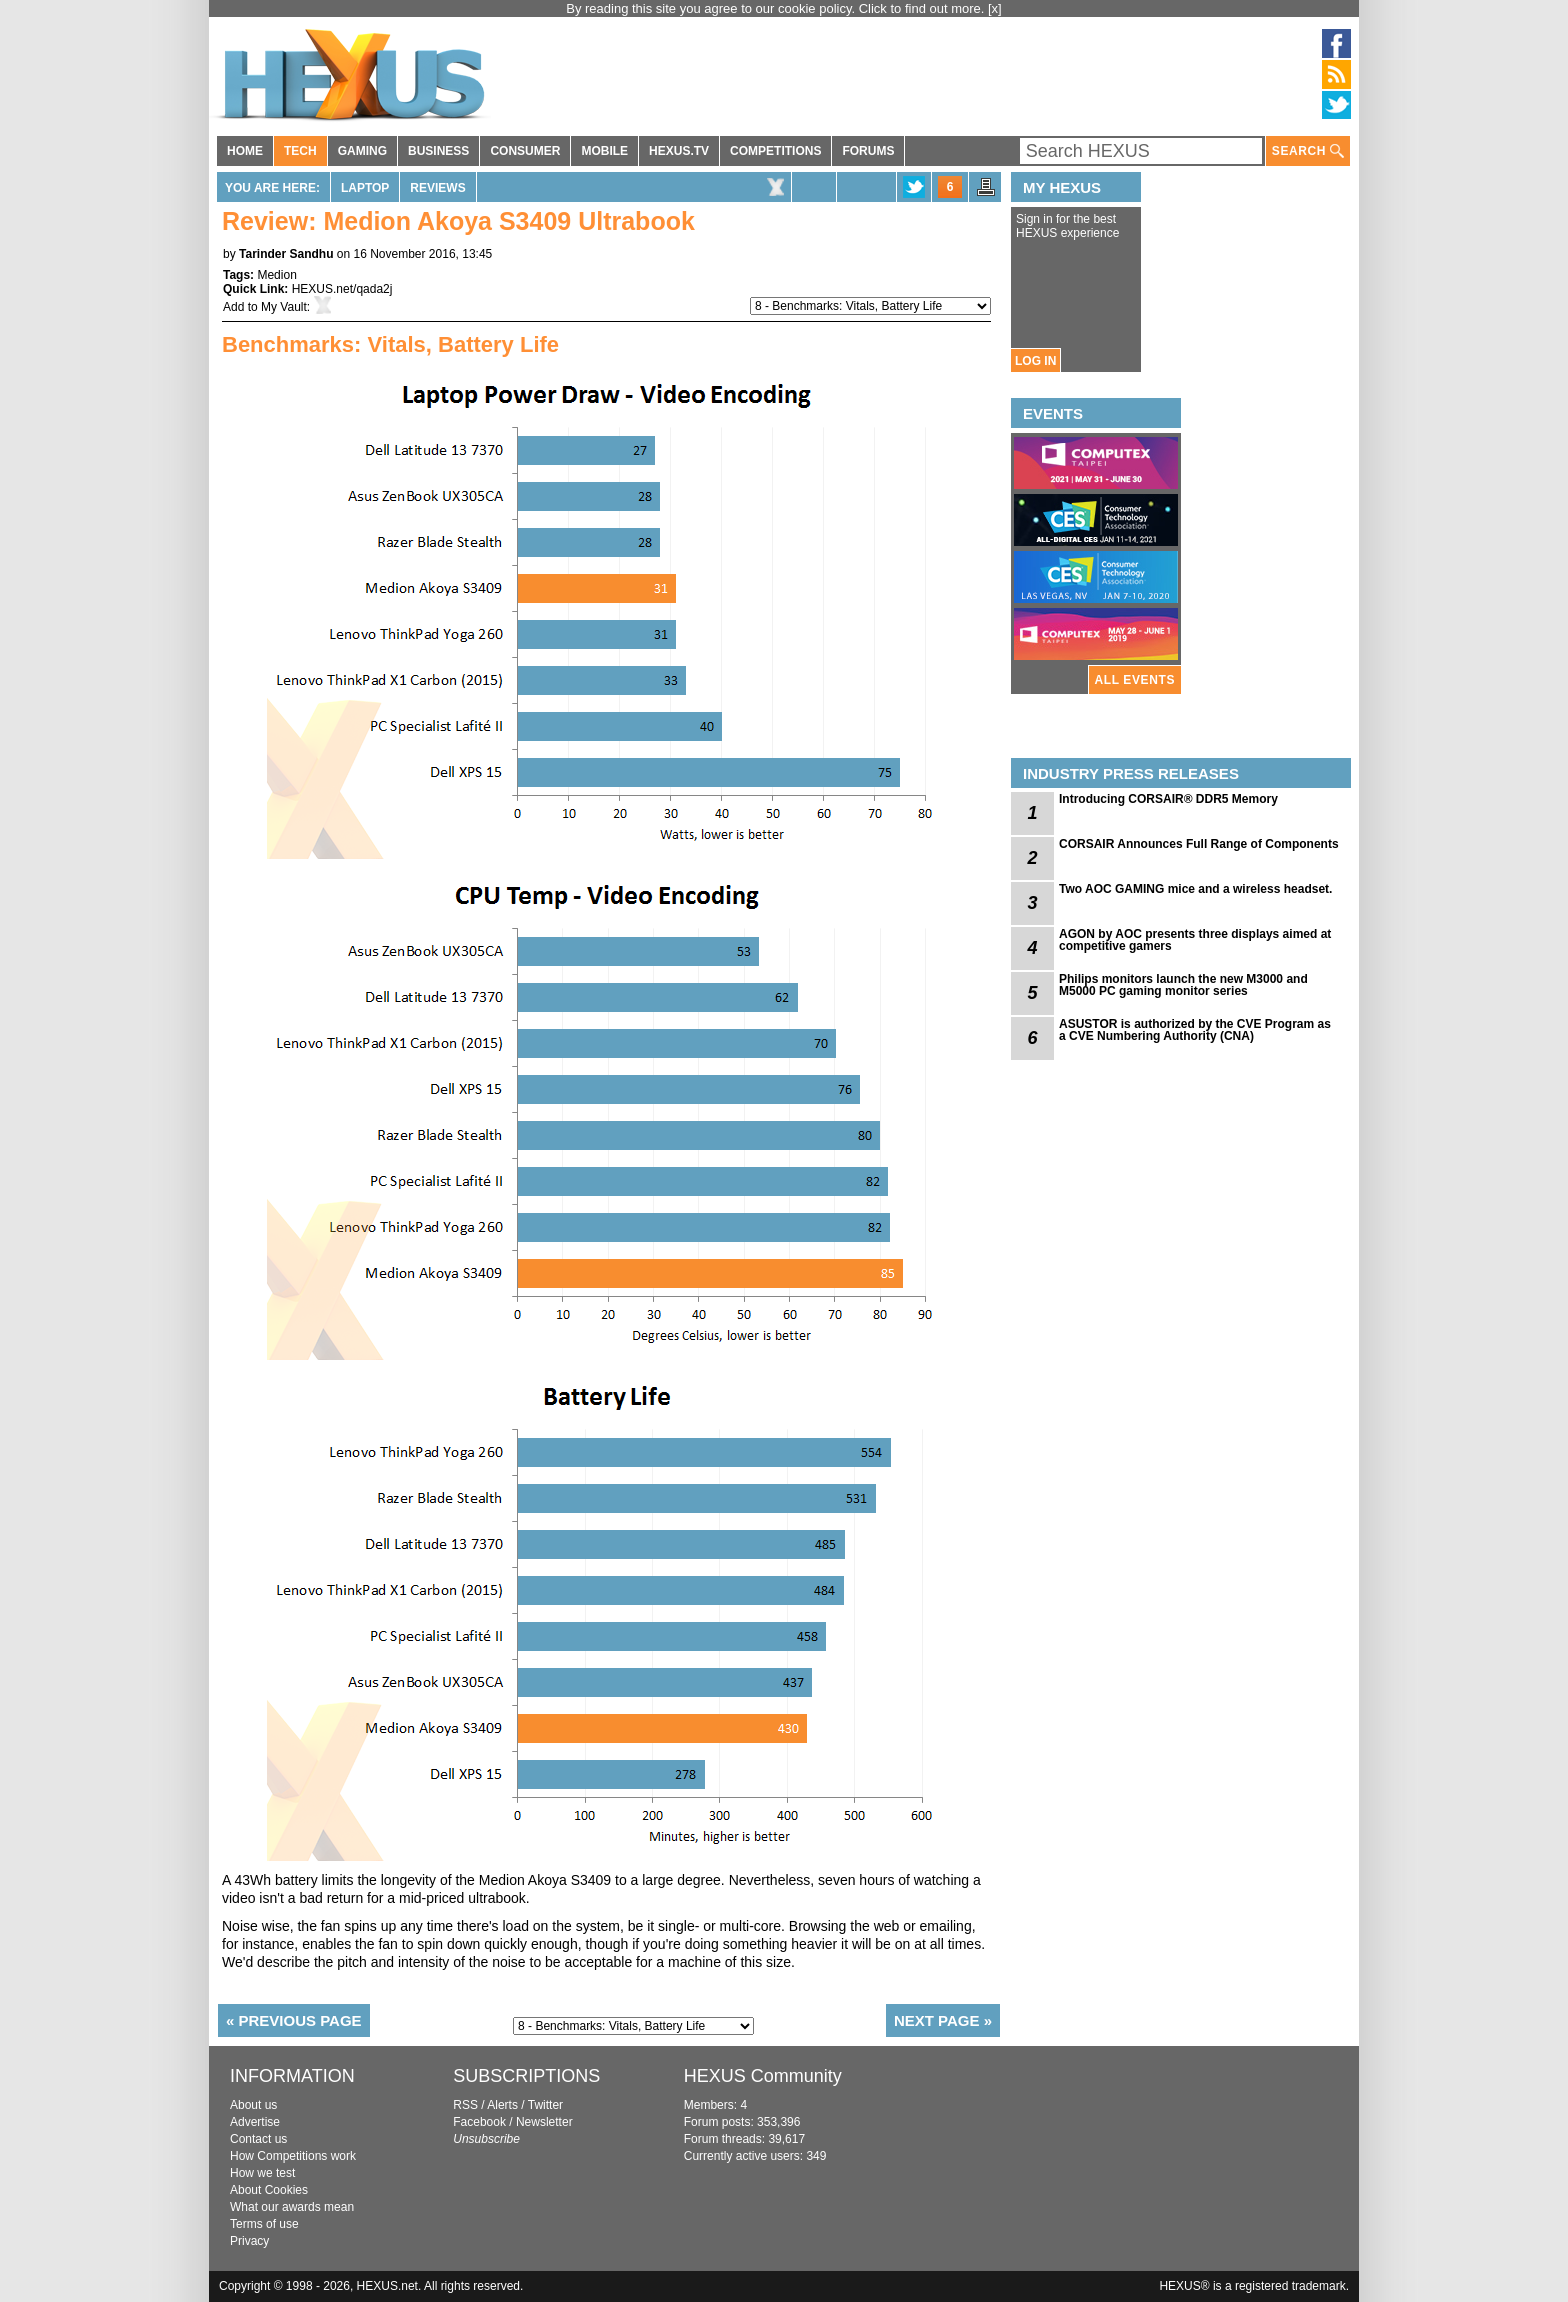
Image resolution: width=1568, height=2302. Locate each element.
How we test (262, 2173)
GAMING (362, 151)
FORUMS (868, 151)
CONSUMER (525, 151)
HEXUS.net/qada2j (342, 289)
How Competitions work (293, 2156)
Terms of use (264, 2224)
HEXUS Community (763, 2076)
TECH (300, 151)
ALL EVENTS (1135, 680)
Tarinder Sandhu (286, 254)
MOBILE (604, 151)
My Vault (284, 307)
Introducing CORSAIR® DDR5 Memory (1168, 799)
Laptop (365, 188)
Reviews (437, 188)
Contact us (258, 2139)
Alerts (502, 2105)
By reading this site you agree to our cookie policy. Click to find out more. (777, 8)
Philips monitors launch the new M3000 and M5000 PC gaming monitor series (1183, 985)
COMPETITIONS (775, 151)
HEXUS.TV (679, 151)
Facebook (479, 2122)
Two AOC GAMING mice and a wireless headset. (1195, 889)
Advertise (255, 2122)
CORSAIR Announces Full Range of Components (1199, 844)
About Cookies (269, 2190)
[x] (995, 8)
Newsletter (544, 2122)
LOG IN (1035, 361)
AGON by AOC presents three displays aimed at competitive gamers (1195, 940)
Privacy (249, 2241)
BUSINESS (438, 151)
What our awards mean (292, 2207)
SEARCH (1308, 151)
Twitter (545, 2105)
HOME (245, 151)
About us (253, 2105)
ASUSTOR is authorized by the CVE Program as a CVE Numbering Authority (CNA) (1195, 1030)
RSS (465, 2105)
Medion (276, 275)
